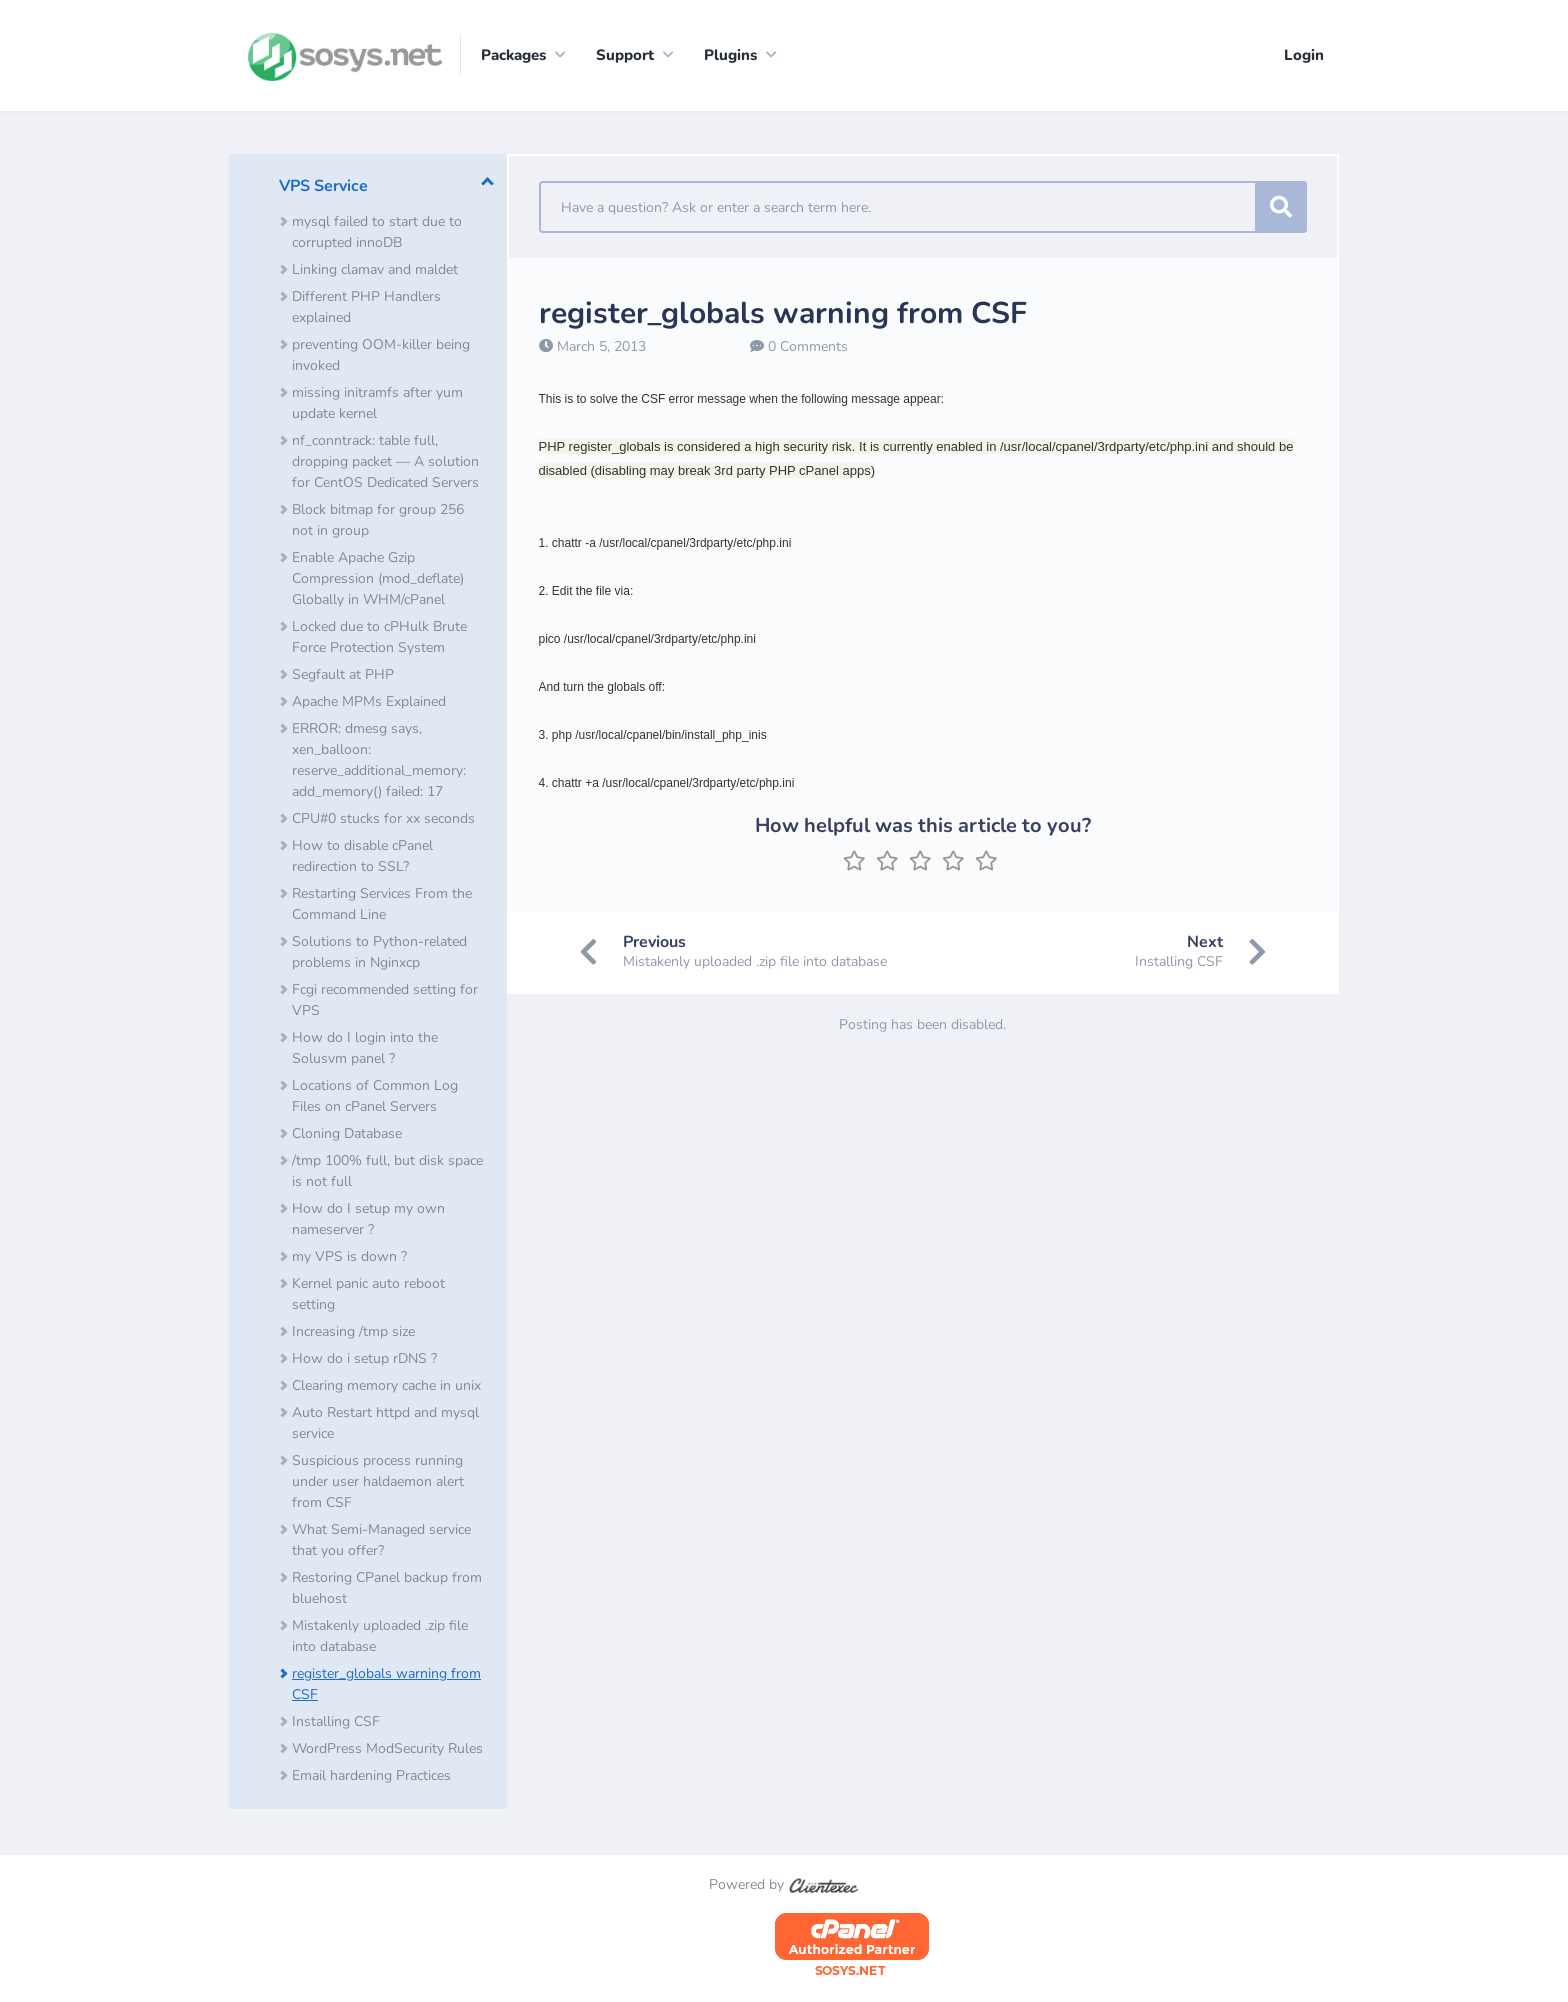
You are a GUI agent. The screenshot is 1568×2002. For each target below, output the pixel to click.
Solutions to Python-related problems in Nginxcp (379, 954)
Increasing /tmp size (353, 1333)
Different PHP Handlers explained (366, 309)
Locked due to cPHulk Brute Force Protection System (379, 639)
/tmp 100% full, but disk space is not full (387, 1173)
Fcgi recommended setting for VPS (385, 1002)
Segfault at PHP (343, 676)
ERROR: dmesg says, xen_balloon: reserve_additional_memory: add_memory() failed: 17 (379, 762)
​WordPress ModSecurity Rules (387, 1750)
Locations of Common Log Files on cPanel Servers (375, 1098)
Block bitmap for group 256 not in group (378, 522)
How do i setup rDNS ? (364, 1360)
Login (1304, 55)
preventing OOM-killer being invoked (381, 357)
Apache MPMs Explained (369, 703)
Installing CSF (336, 1723)
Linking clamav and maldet (375, 271)
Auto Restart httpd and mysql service (385, 1425)
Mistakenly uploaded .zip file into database (380, 1638)
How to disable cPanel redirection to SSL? (362, 858)
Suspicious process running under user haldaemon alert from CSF (378, 1483)
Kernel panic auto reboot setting (368, 1296)
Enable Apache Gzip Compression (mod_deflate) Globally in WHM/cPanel (378, 580)
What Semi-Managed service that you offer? (381, 1542)
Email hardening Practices (371, 1777)
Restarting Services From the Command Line (382, 906)
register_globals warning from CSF (386, 1686)
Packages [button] (513, 55)
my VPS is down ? (349, 1258)
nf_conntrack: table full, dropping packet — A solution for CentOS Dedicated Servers (385, 463)
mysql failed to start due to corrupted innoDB (377, 234)
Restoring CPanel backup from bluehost (387, 1590)
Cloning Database (347, 1135)
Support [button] (625, 55)
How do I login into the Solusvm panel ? (365, 1050)
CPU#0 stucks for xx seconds (383, 820)
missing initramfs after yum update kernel (377, 405)
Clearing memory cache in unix (386, 1387)
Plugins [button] (730, 55)
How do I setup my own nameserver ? (368, 1221)
